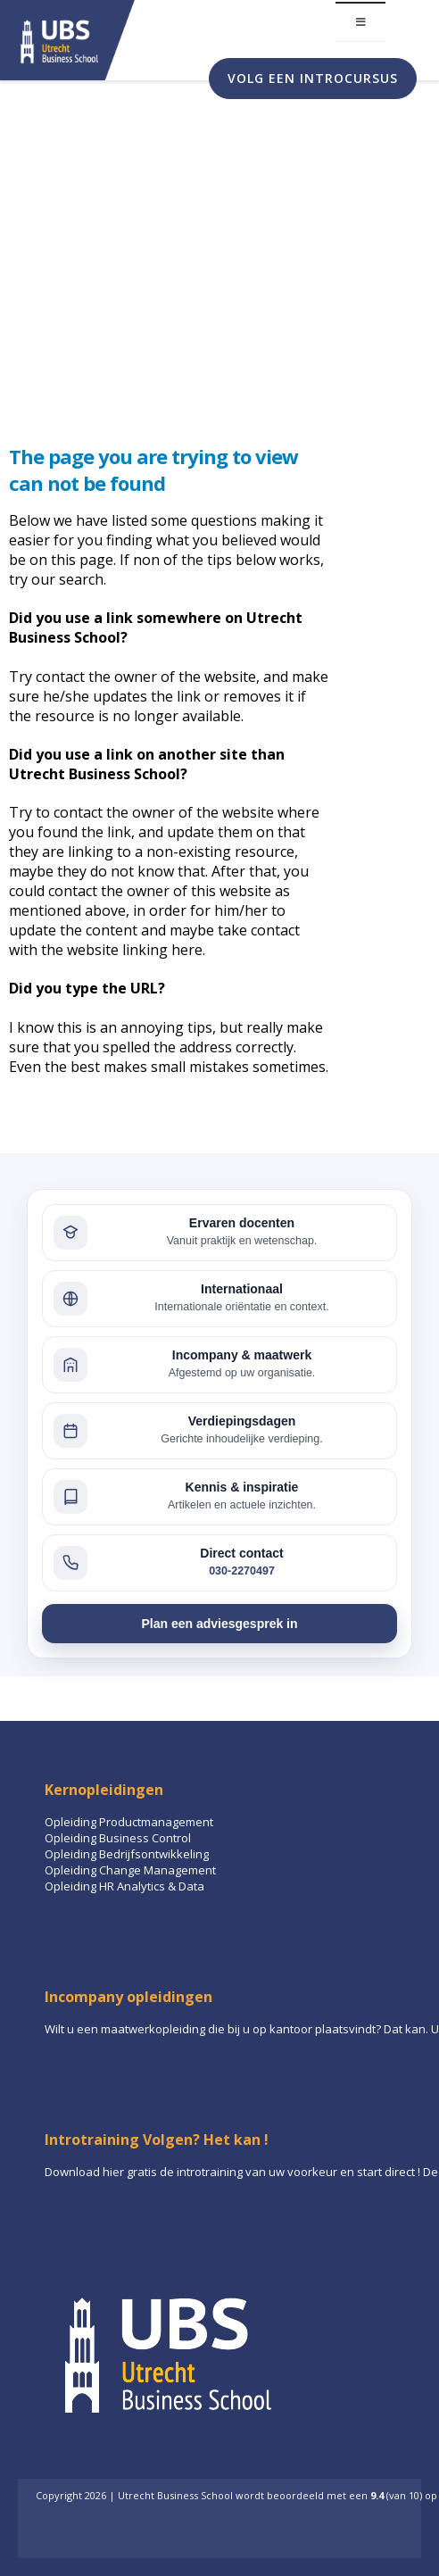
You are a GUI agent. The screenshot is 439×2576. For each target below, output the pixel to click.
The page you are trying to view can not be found (153, 469)
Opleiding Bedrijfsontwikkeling (127, 1854)
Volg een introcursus (313, 78)
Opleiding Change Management (130, 1870)
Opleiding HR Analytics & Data (124, 1886)
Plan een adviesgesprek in (219, 1623)
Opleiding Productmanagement (129, 1822)
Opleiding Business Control (118, 1838)
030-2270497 (242, 1571)
